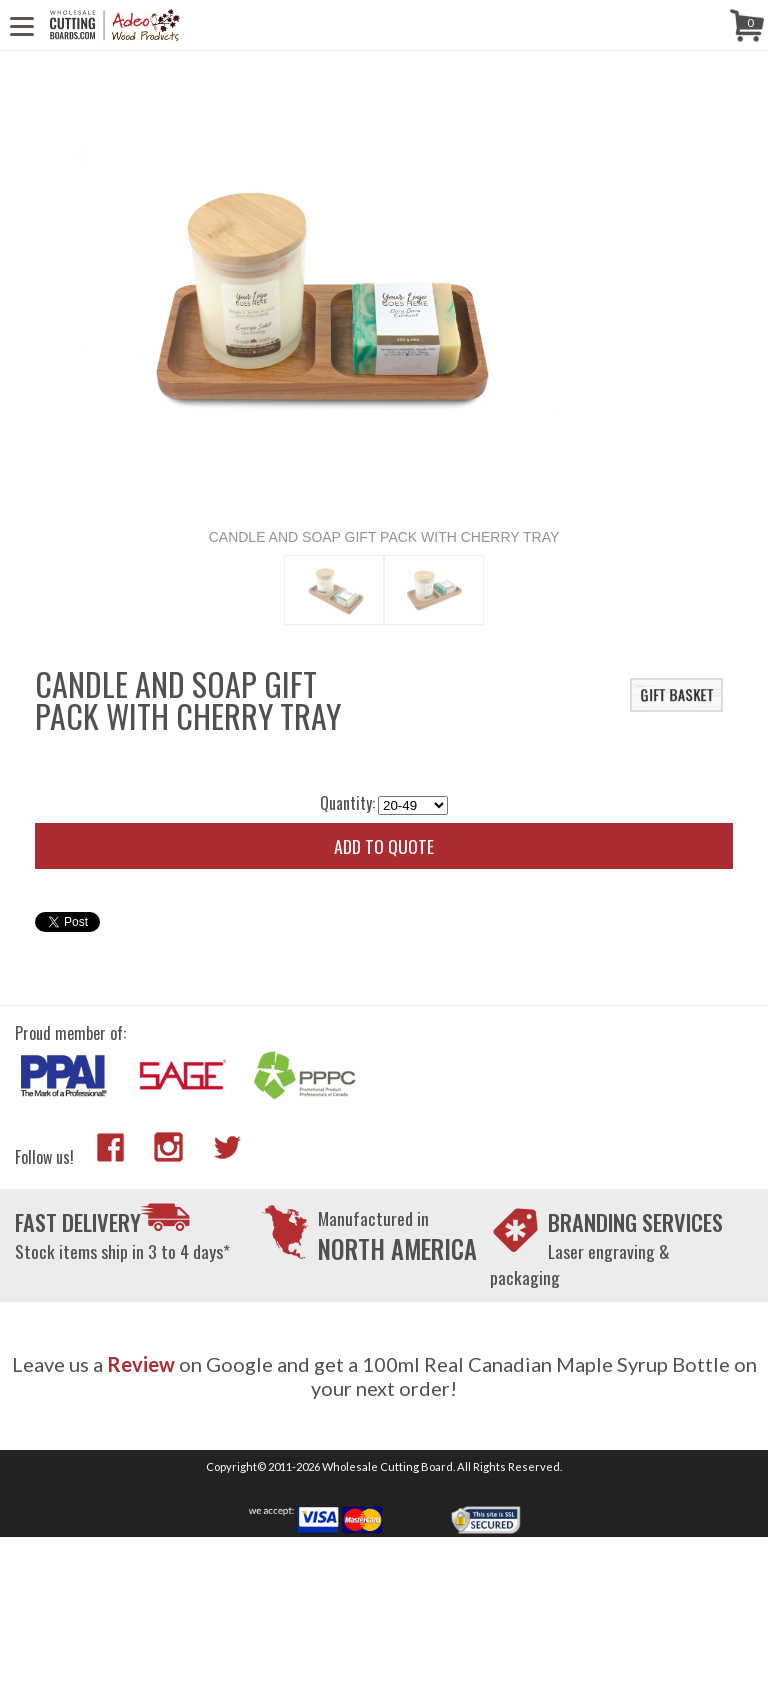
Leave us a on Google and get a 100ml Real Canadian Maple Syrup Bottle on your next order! (384, 1376)
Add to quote (384, 846)
